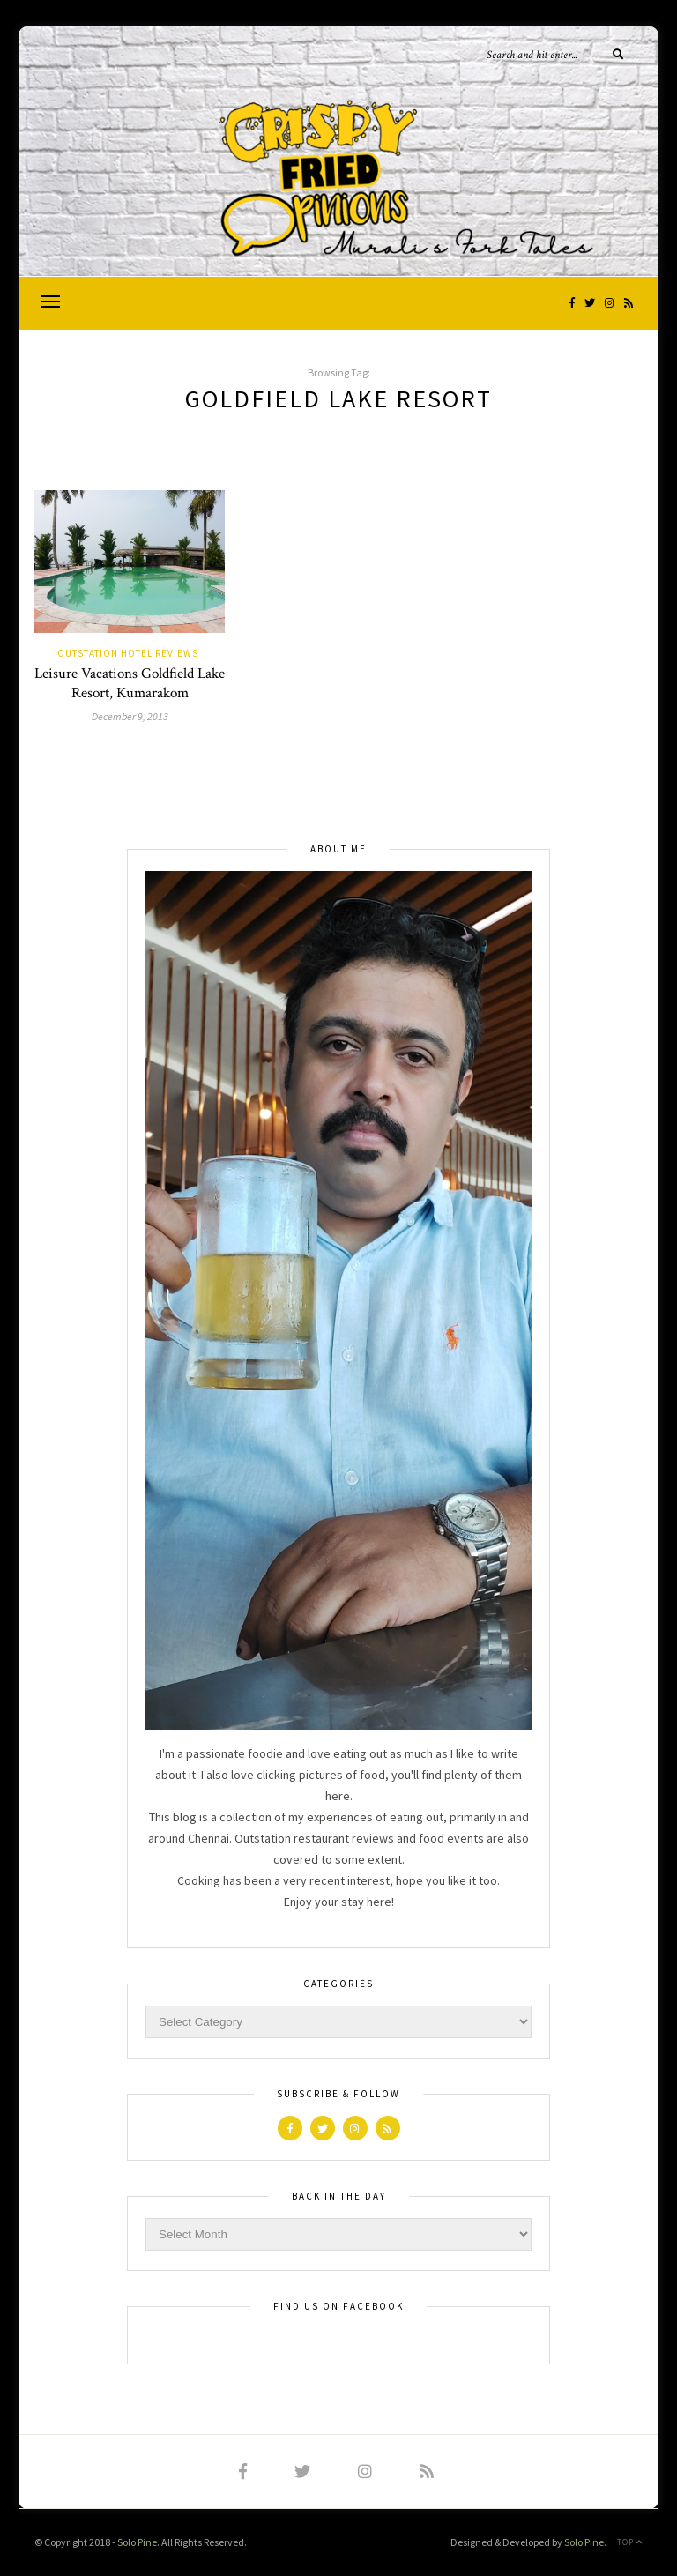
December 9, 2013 (130, 716)
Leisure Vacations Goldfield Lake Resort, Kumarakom (129, 683)
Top (630, 2542)
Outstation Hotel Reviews (127, 653)
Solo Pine (137, 2542)
